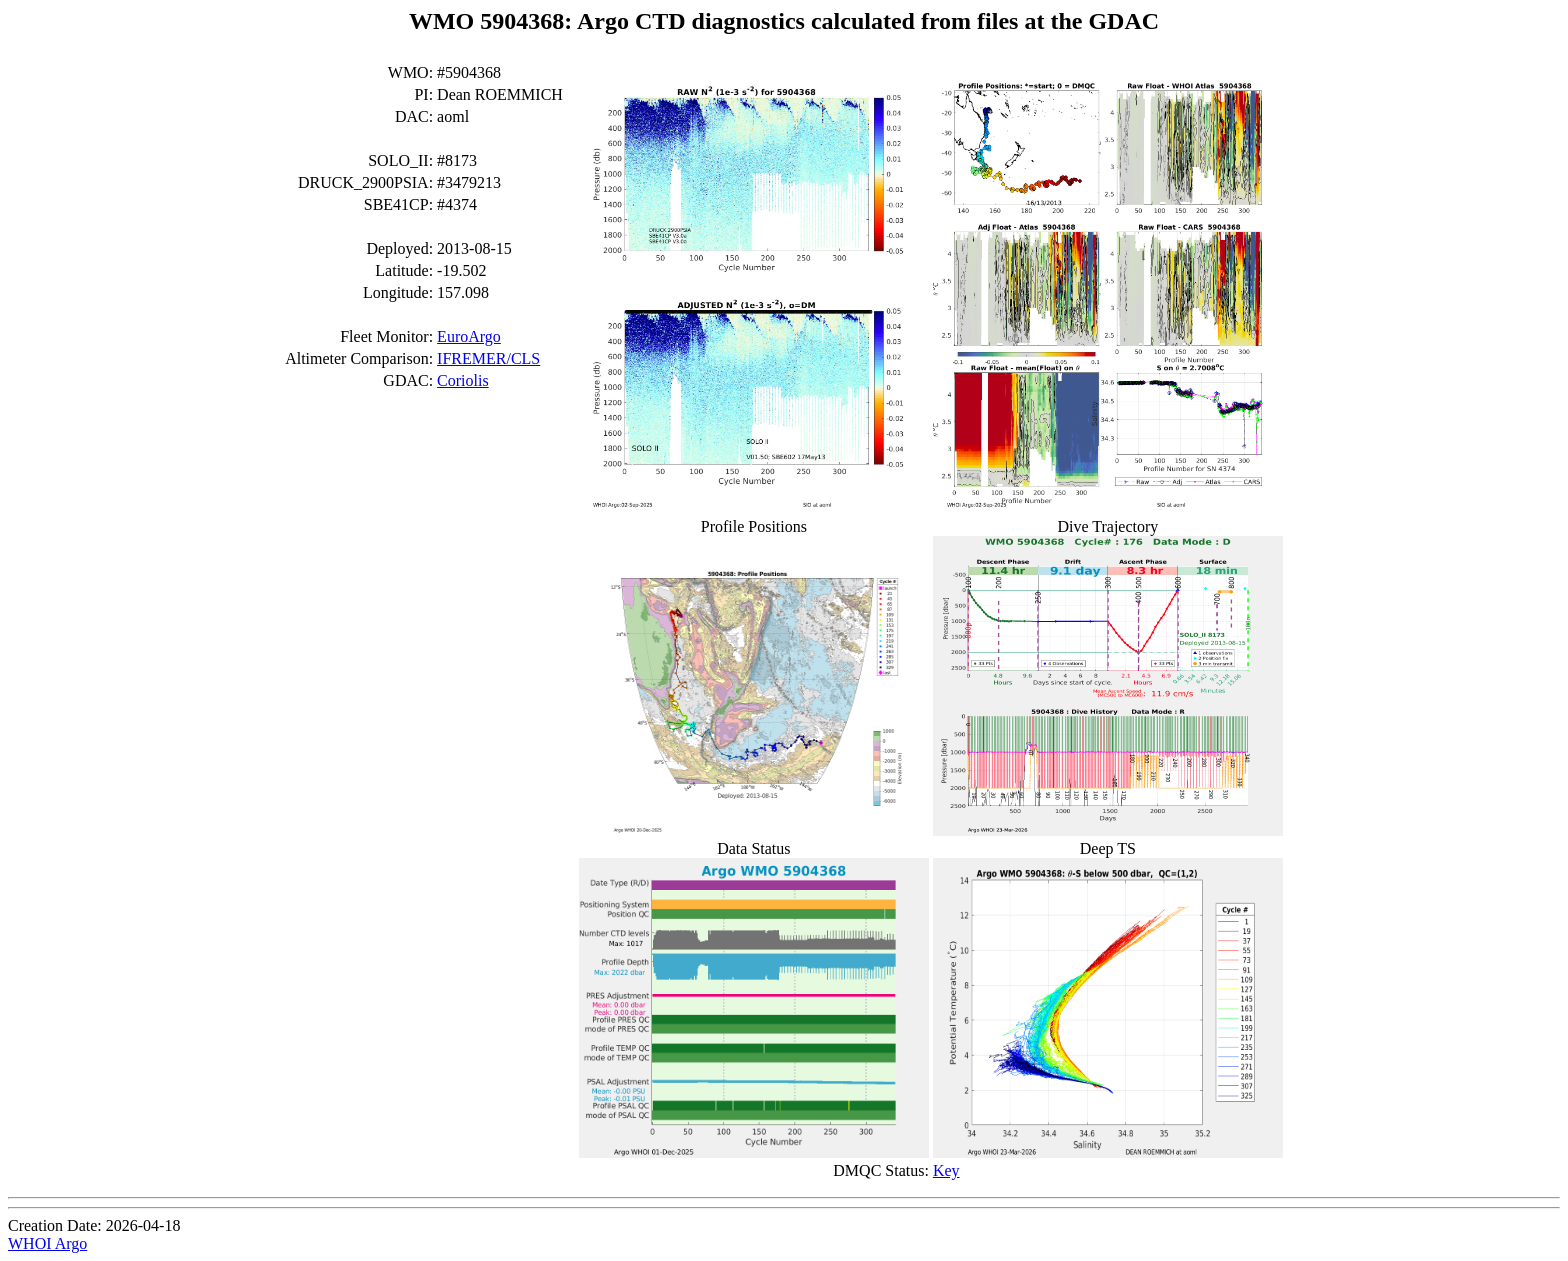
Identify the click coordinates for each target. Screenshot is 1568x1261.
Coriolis (463, 380)
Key (946, 1170)
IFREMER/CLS (488, 358)
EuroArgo (469, 336)
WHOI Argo (47, 1243)
